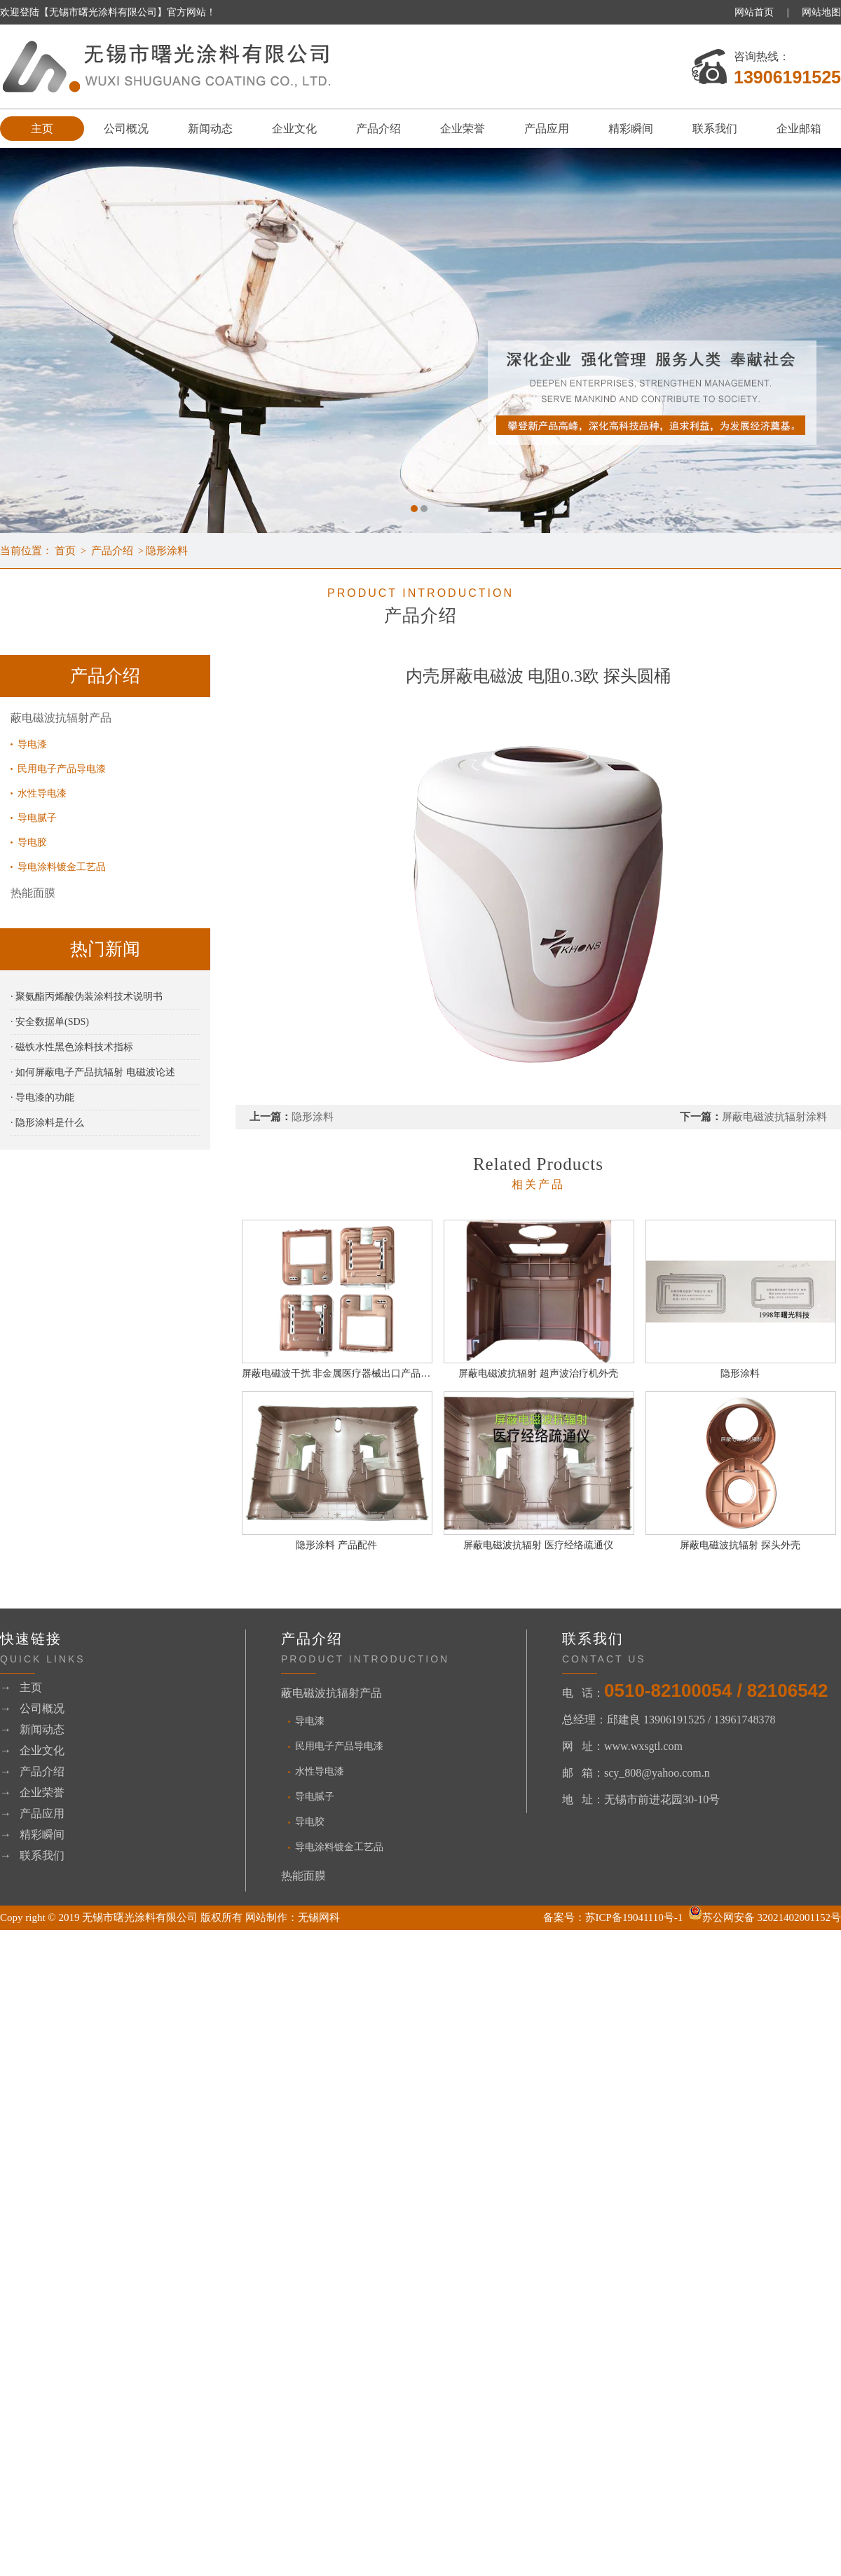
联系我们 (714, 129)
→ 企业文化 (32, 1750)
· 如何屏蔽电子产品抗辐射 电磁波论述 (93, 1072)
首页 (65, 550)
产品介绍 (378, 129)
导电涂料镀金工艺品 (62, 867)
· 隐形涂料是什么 (47, 1122)
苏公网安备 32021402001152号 (764, 1917)
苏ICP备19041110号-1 (634, 1917)
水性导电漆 (42, 793)
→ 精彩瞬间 (32, 1834)
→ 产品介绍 (32, 1771)
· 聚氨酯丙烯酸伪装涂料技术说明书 (87, 996)
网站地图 (821, 12)
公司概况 (126, 129)
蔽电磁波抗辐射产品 (61, 718)
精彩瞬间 (630, 129)
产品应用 (546, 129)
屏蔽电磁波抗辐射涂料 (774, 1116)
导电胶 (32, 842)
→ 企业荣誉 (32, 1792)
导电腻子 (37, 818)
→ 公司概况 (32, 1708)
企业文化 (294, 129)
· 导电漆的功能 (42, 1097)
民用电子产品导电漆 (62, 769)
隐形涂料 (167, 550)
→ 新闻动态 (32, 1729)
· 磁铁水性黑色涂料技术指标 (72, 1047)
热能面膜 (33, 893)
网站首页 (754, 12)
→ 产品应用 (32, 1813)
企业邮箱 (799, 129)
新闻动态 (210, 129)
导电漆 (32, 744)
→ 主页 (21, 1687)
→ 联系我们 (32, 1855)
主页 (42, 129)
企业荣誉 (462, 129)
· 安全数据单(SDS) (50, 1022)
